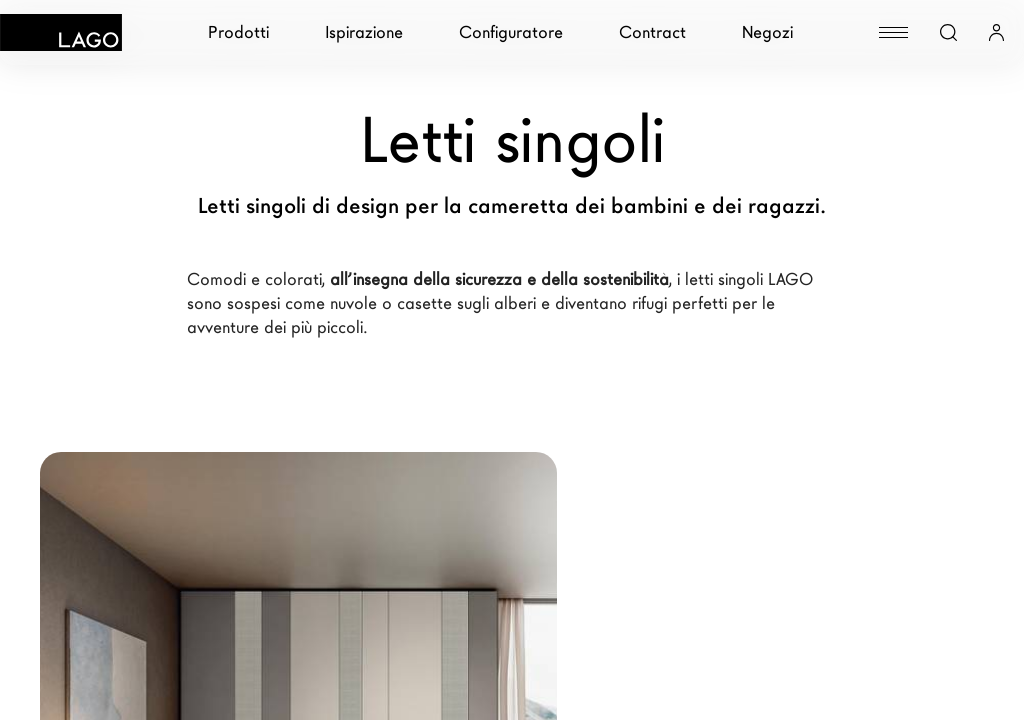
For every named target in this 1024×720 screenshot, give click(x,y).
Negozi (767, 32)
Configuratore (511, 32)
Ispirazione (364, 32)
